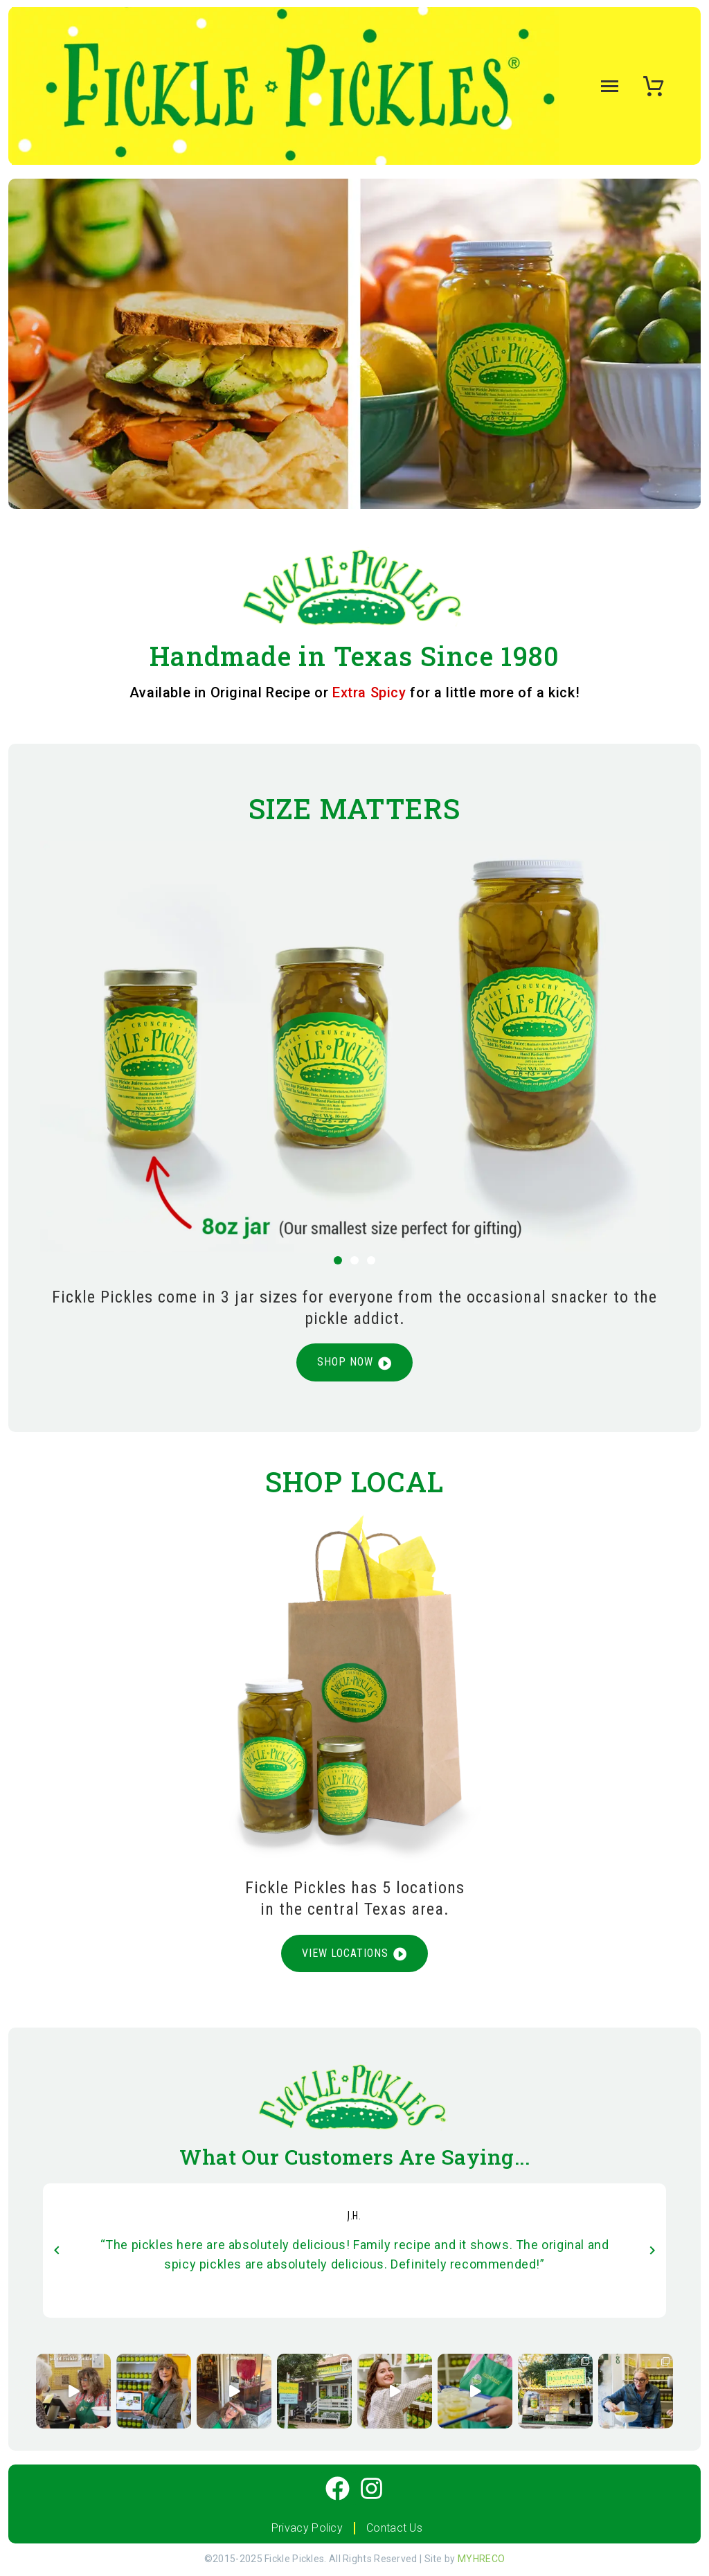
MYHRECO (481, 2560)
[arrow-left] (57, 2251)
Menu (607, 86)
